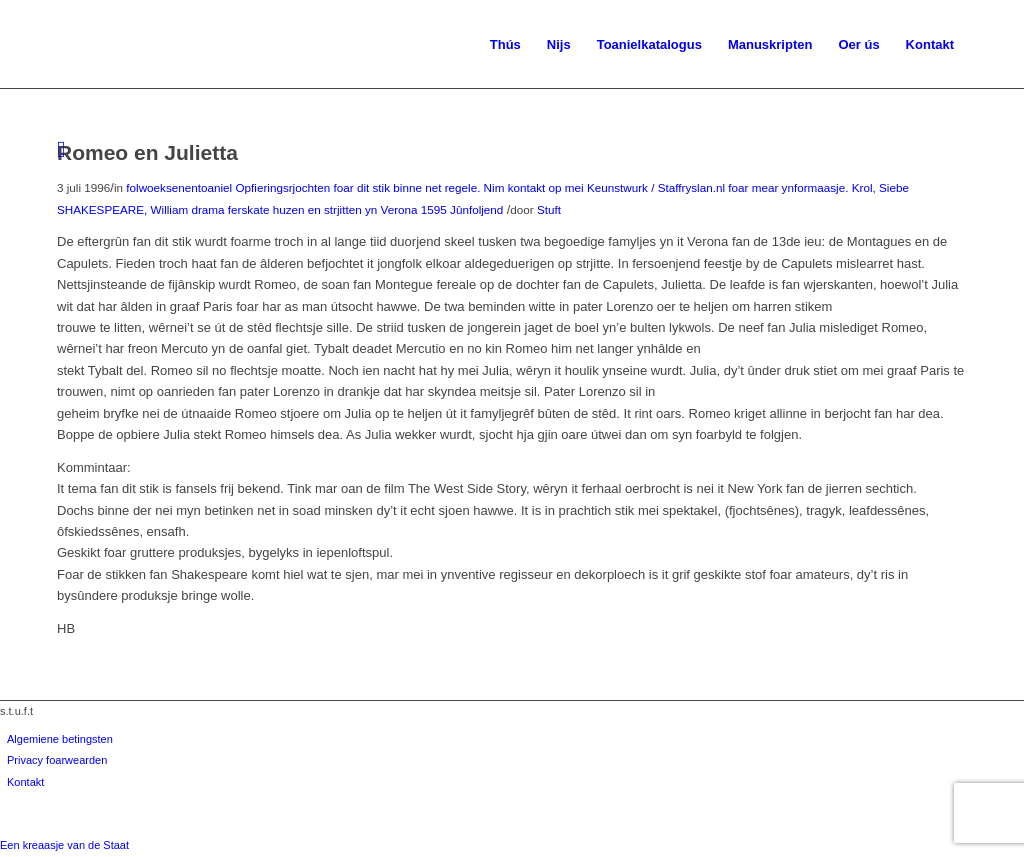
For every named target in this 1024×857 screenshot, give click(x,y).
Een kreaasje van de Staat (64, 845)
